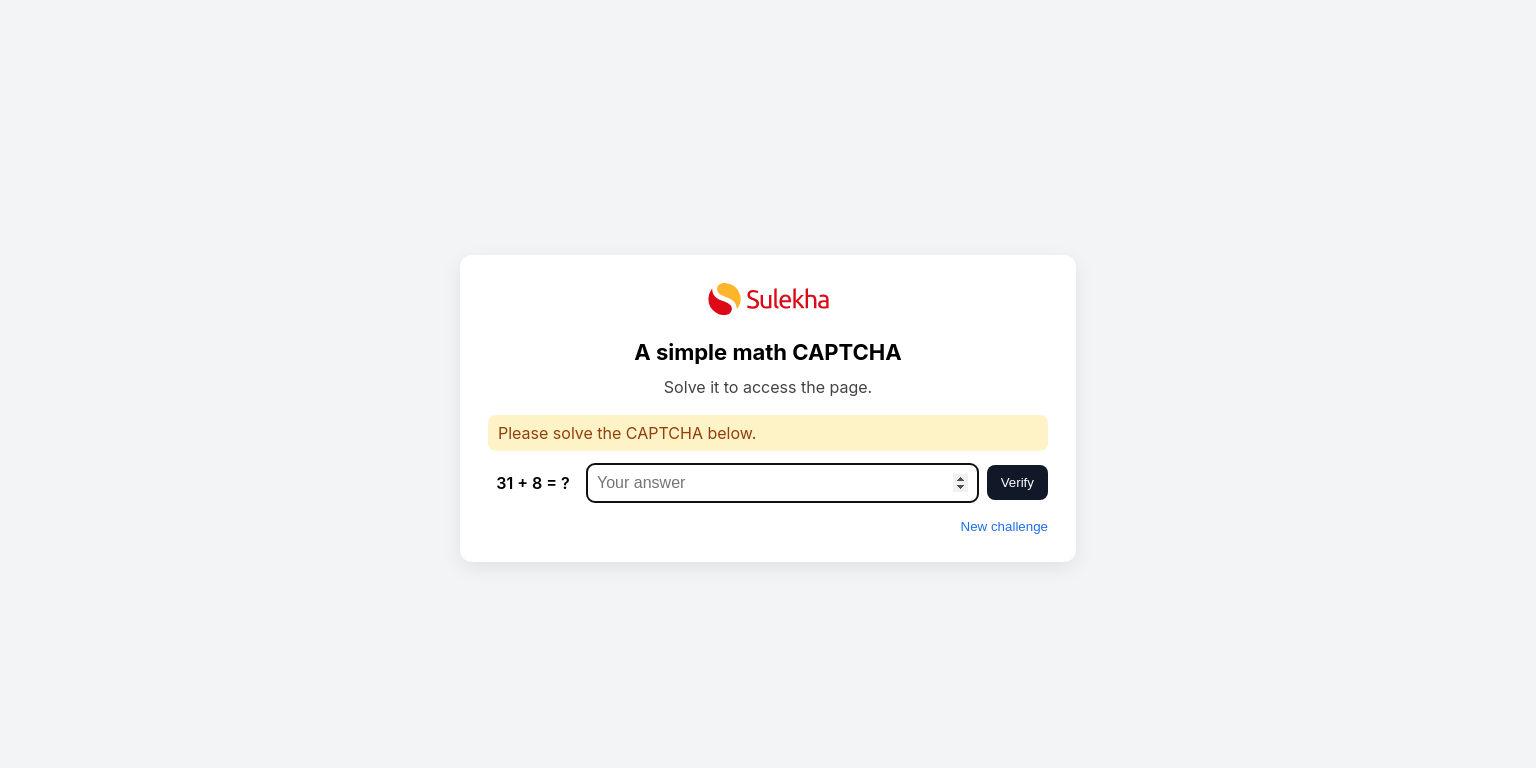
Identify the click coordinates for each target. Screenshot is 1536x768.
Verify (1017, 482)
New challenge (1004, 526)
